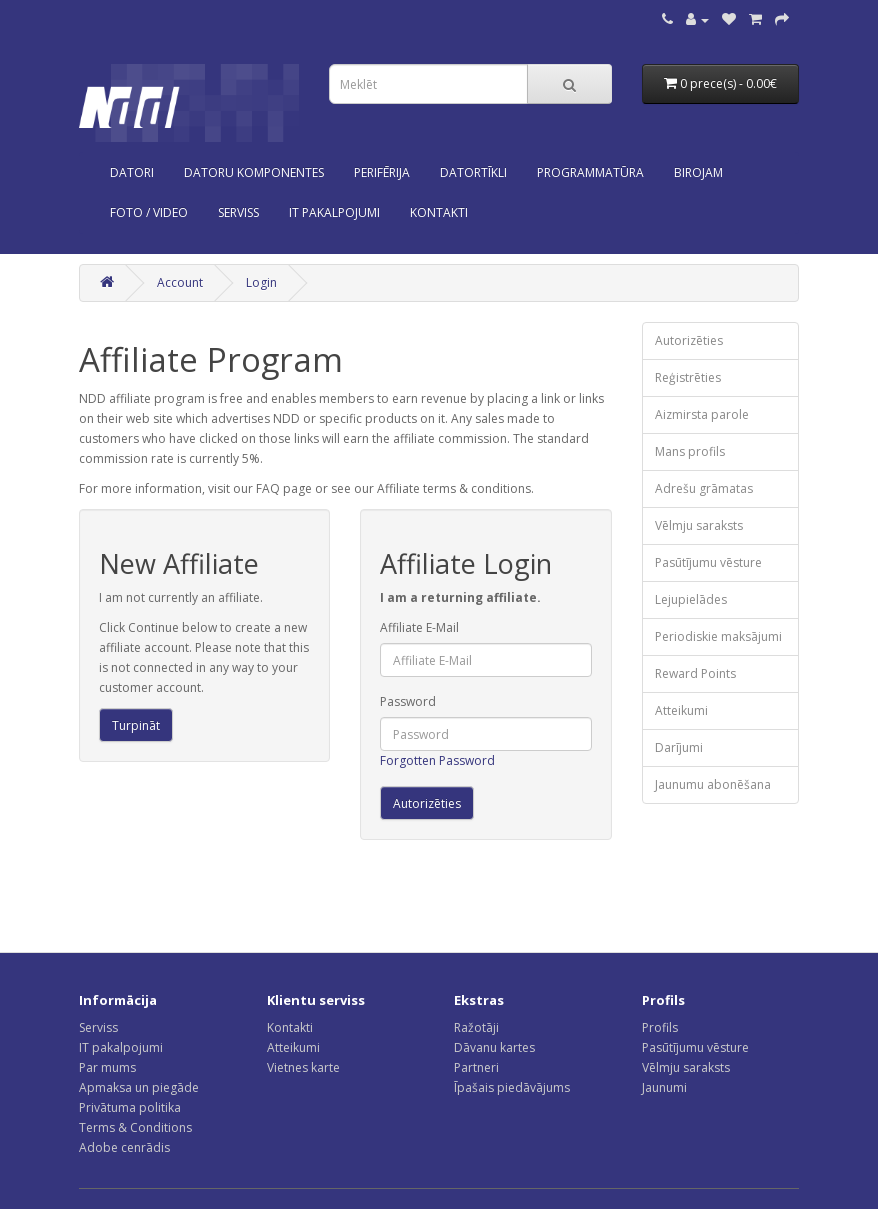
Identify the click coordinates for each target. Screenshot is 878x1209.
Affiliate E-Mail (419, 627)
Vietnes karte (303, 1067)
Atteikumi (681, 710)
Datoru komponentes (254, 172)
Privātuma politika (130, 1107)
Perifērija (382, 172)
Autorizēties (689, 340)
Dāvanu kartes (494, 1047)
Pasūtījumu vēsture (708, 562)
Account (180, 282)
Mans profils (690, 451)
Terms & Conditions (135, 1127)
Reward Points (695, 673)
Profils (660, 1027)
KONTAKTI (439, 212)
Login (261, 282)
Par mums (107, 1067)
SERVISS (238, 212)
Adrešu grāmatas (704, 488)
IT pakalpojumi (121, 1047)
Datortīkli (473, 172)
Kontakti (290, 1027)
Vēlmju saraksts (699, 525)
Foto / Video (149, 212)
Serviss (98, 1027)
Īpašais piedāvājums (512, 1087)
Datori (132, 172)
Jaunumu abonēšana (713, 784)
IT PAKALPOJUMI (334, 212)
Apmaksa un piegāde (139, 1087)
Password (408, 701)
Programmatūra (590, 172)
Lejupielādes (691, 599)
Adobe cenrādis (124, 1147)
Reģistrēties (688, 377)
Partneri (476, 1067)
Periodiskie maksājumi (718, 636)
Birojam (698, 172)
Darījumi (679, 747)
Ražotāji (476, 1027)
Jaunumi (664, 1087)
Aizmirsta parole (702, 414)
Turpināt (136, 725)
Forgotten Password (437, 760)
